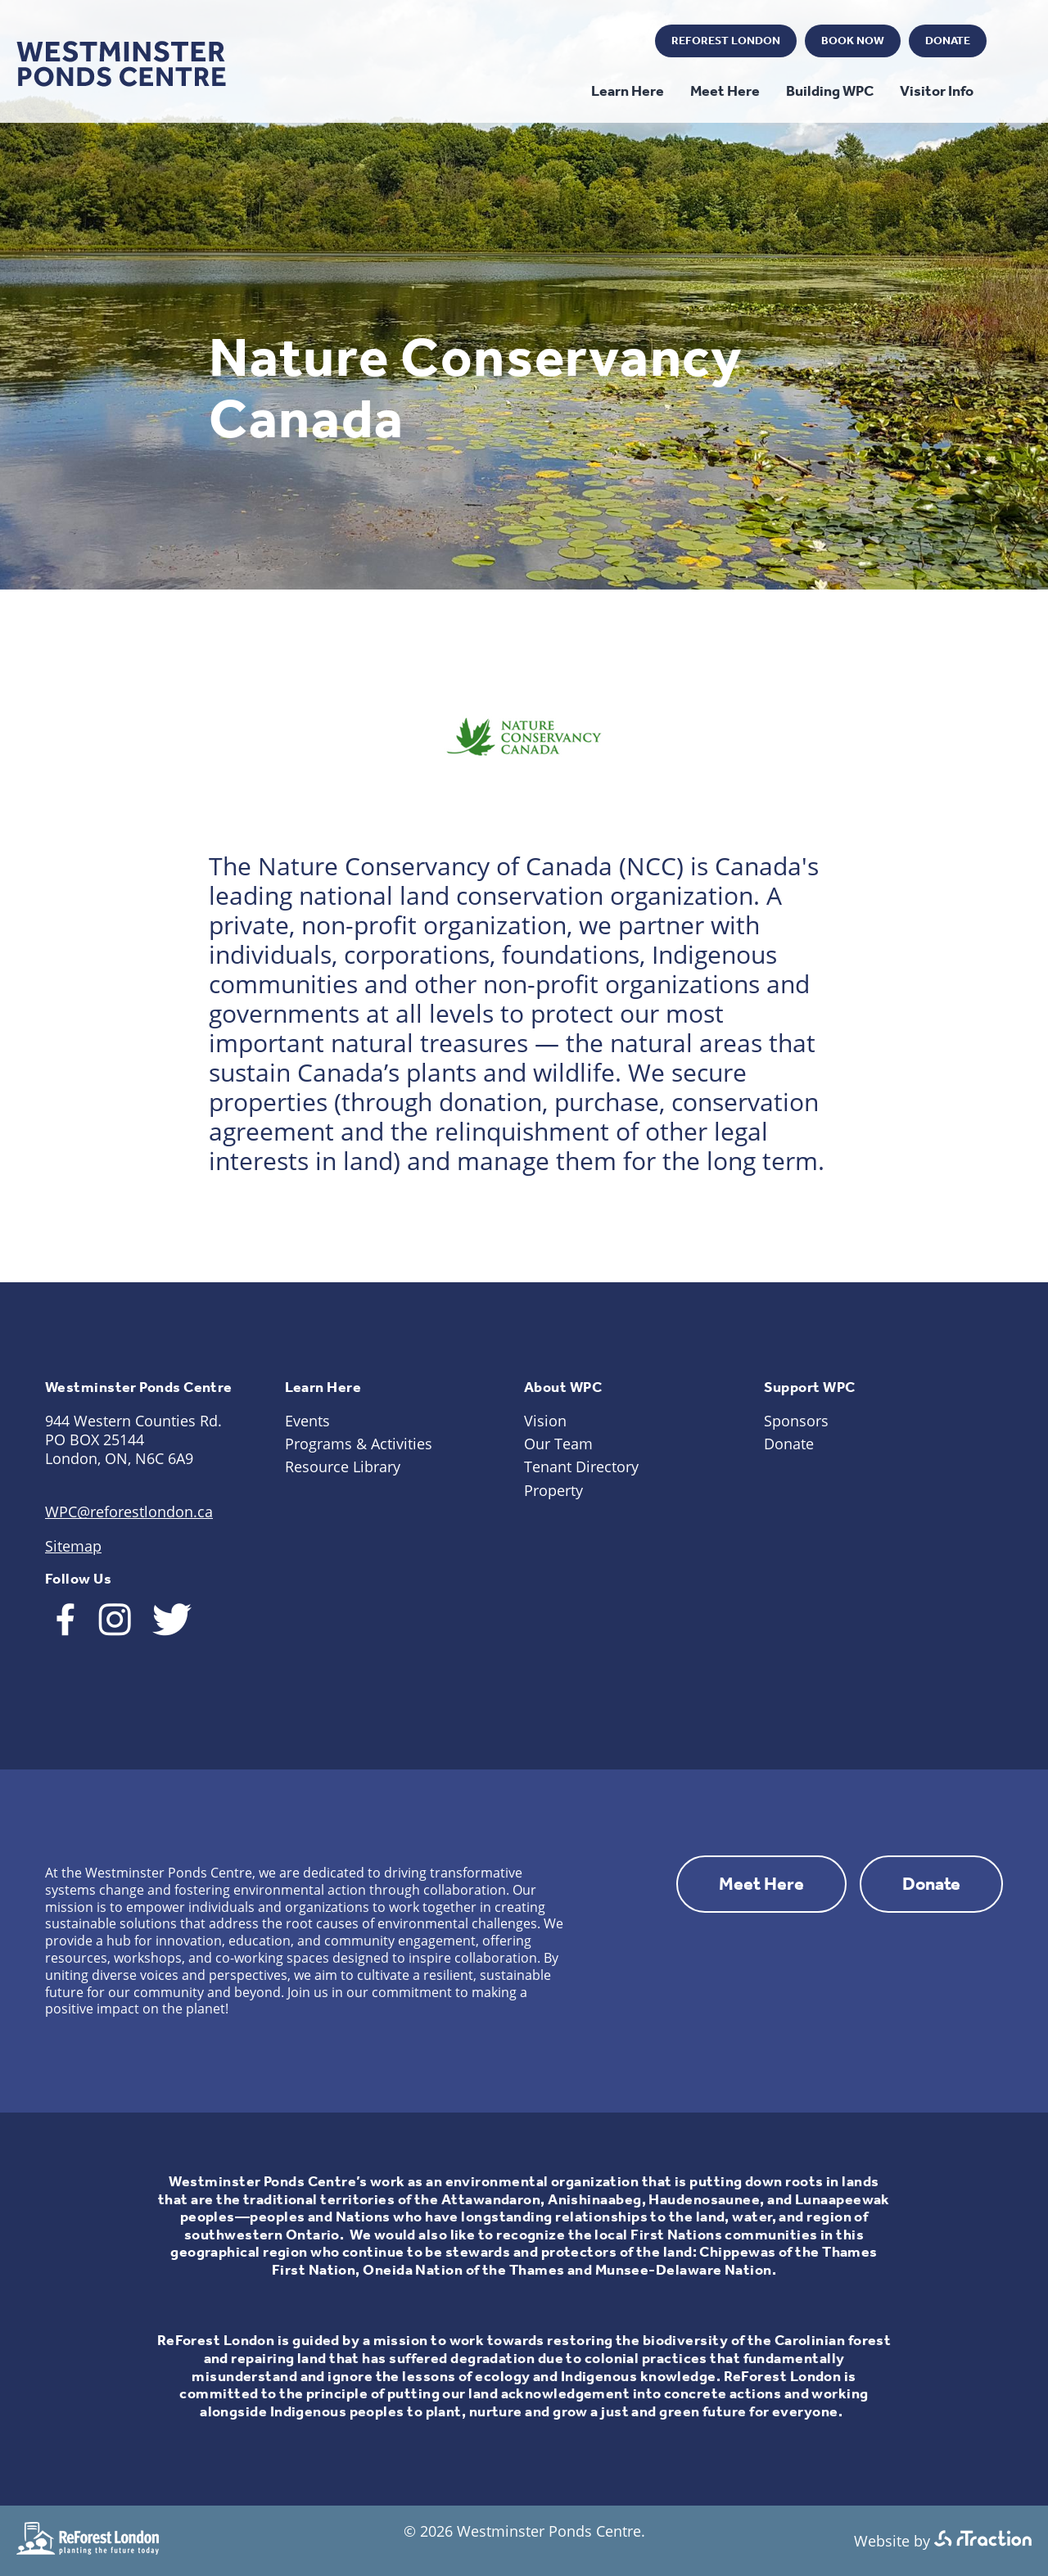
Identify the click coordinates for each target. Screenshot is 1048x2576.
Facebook (530, 42)
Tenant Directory (581, 1466)
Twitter (620, 42)
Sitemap (73, 1546)
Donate (947, 40)
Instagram (575, 42)
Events (307, 1420)
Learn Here (627, 91)
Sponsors (796, 1420)
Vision (545, 1420)
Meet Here (725, 91)
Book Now (852, 40)
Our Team (558, 1443)
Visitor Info (936, 91)
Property (553, 1490)
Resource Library (342, 1466)
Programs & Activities (358, 1443)
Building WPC (830, 91)
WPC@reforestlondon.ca (129, 1511)
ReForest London (725, 40)
